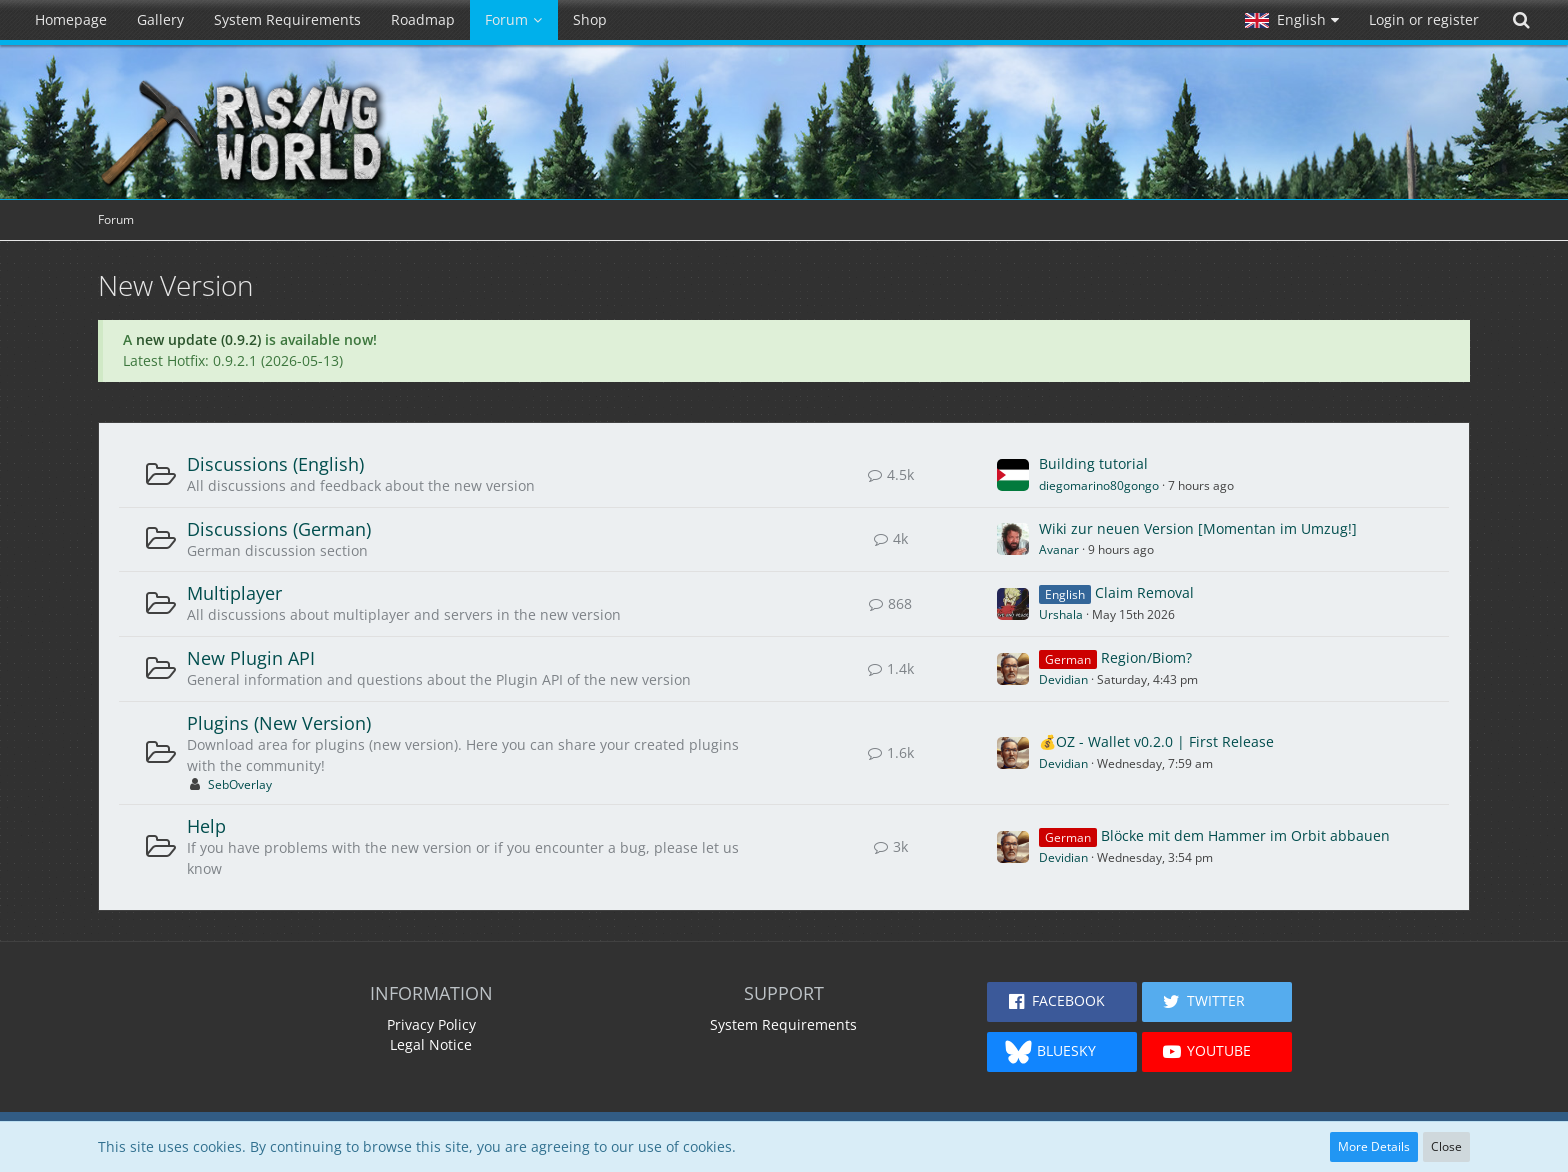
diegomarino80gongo (1099, 485)
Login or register (1424, 19)
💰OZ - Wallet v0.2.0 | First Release (1156, 741)
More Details (1374, 1146)
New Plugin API (251, 658)
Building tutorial (1093, 463)
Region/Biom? (1146, 657)
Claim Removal (1144, 592)
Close (1446, 1146)
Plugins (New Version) (279, 723)
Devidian (1063, 679)
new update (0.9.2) (198, 339)
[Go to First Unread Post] (1013, 475)
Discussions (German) (279, 529)
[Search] (1521, 20)
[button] (1292, 20)
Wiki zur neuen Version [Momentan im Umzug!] (1198, 528)
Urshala (1061, 614)
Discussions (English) (275, 464)
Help (206, 826)
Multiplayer (234, 593)
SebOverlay (240, 784)
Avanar (1059, 549)
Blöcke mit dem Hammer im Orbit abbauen (1245, 835)
